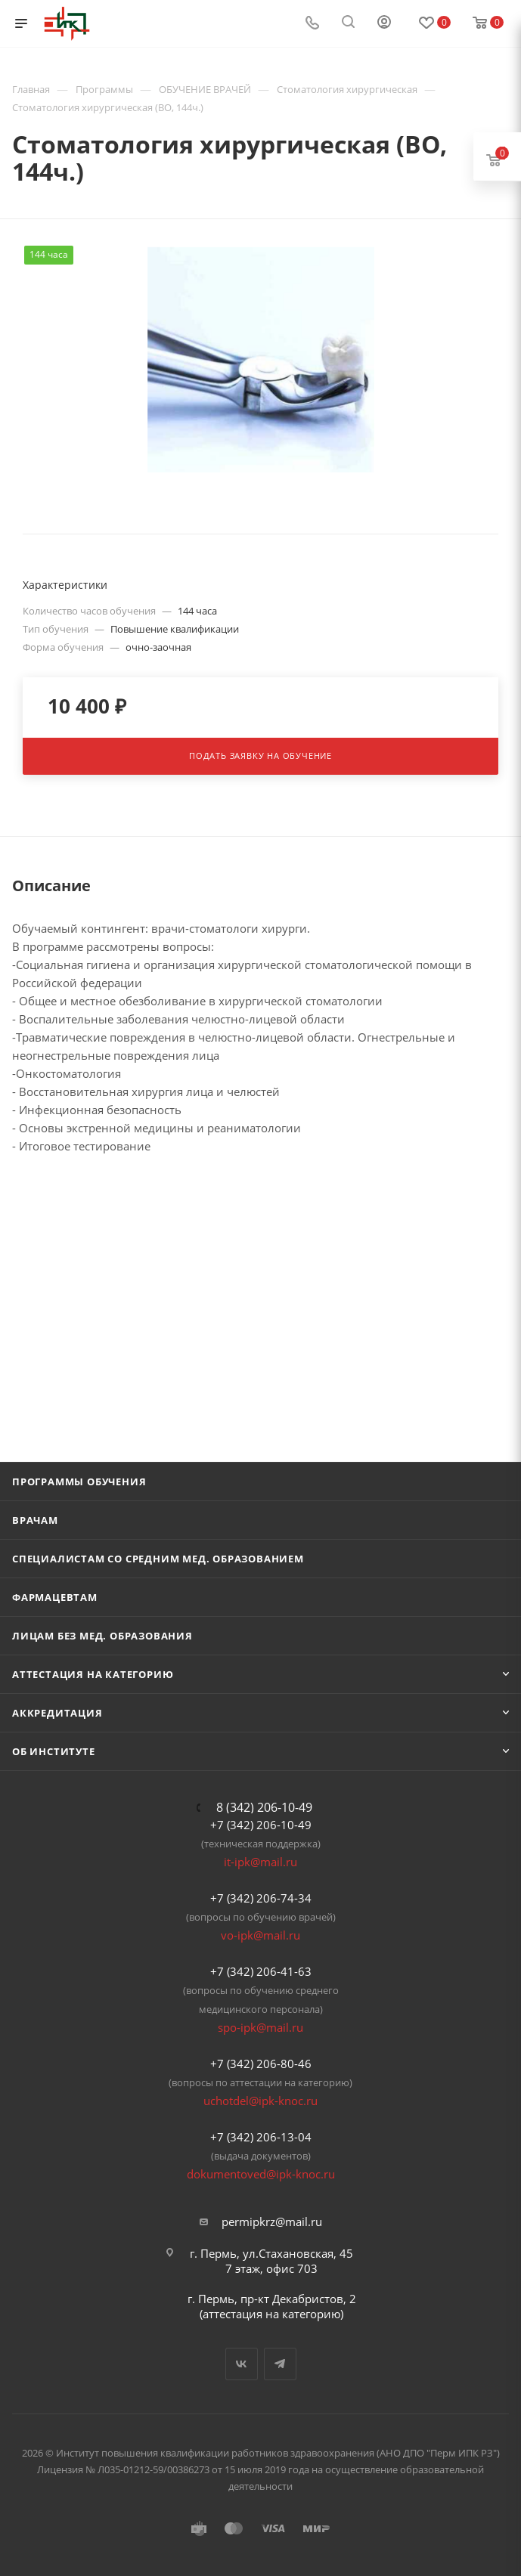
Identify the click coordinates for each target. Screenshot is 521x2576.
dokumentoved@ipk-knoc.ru (261, 2173)
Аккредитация (57, 1713)
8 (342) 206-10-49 (264, 1807)
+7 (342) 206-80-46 (261, 2063)
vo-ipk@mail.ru (260, 1935)
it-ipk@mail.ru (260, 1861)
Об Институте (53, 1751)
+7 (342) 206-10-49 (261, 1824)
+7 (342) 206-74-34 (261, 1898)
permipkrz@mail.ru (272, 2221)
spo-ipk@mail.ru (260, 2027)
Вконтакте (241, 2364)
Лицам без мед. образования (102, 1636)
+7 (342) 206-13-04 (261, 2136)
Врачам (35, 1520)
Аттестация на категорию (92, 1674)
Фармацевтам (55, 1597)
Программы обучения (79, 1481)
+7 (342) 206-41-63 (261, 1971)
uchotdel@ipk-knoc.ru (260, 2100)
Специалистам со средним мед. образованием (158, 1558)
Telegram (280, 2364)
